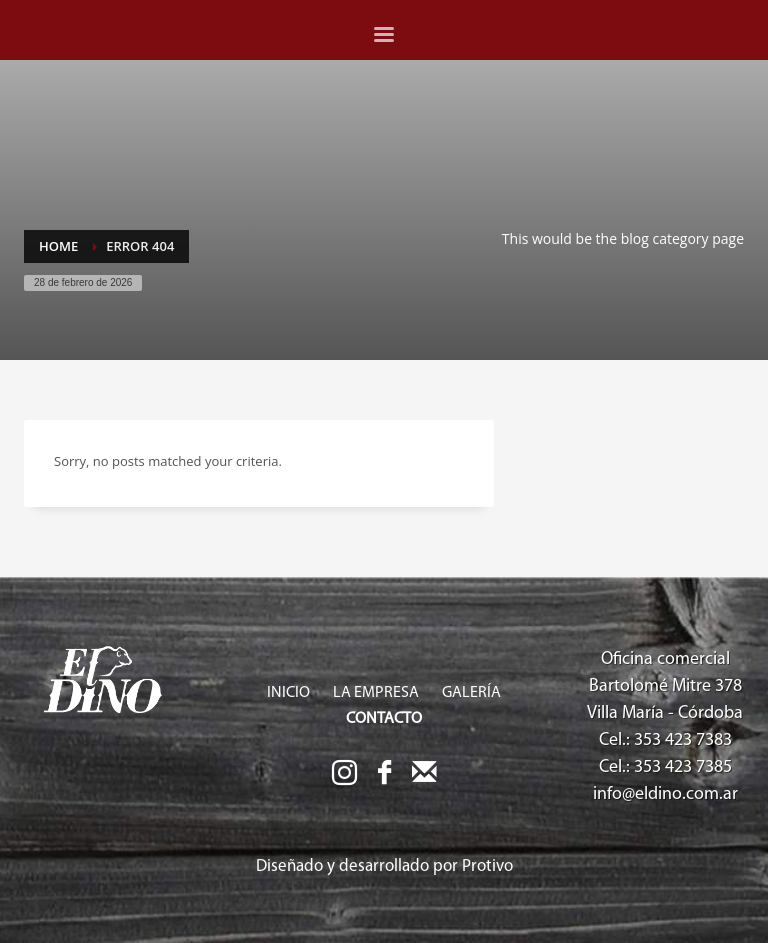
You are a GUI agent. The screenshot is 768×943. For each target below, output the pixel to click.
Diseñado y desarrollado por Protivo (384, 866)
